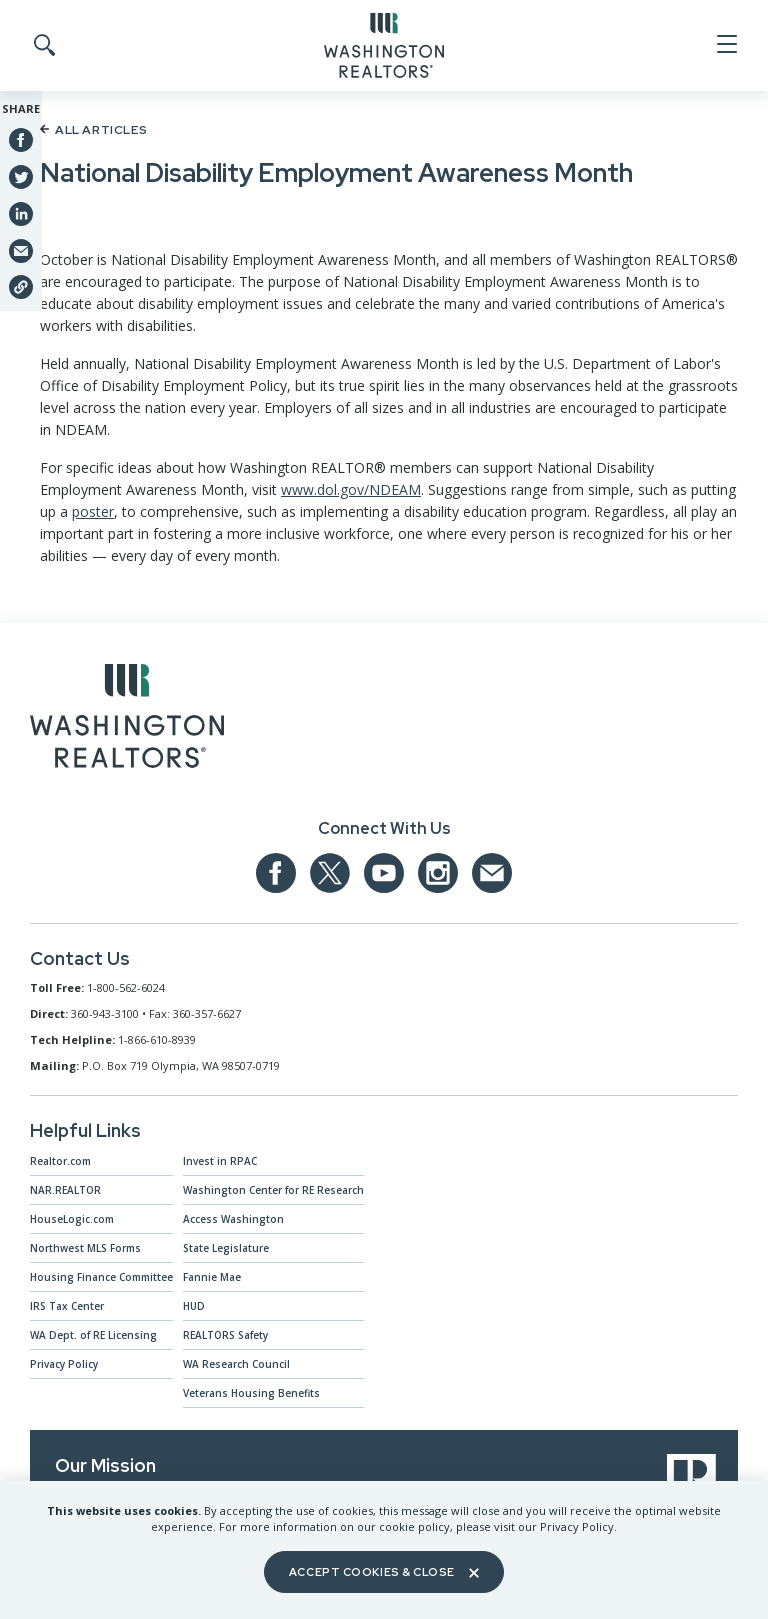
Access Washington (233, 1219)
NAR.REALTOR (65, 1190)
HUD (194, 1306)
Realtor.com (60, 1161)
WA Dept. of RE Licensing (93, 1335)
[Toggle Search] (43, 46)
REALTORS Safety (225, 1335)
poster (93, 511)
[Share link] (21, 287)
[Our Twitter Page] (330, 873)
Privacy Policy (64, 1364)
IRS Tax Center (67, 1306)
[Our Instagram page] (438, 873)
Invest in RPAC (220, 1161)
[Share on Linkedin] (21, 213)
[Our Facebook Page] (276, 873)
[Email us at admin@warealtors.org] (492, 873)
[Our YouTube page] (384, 873)
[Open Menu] (725, 45)
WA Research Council (236, 1364)
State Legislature (226, 1248)
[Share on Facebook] (21, 140)
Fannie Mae (212, 1277)
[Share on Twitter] (21, 176)
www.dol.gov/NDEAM (351, 489)
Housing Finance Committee (101, 1277)
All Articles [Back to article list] (93, 130)
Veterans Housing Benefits (251, 1393)
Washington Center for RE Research (273, 1190)
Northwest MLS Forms (85, 1248)
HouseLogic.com (72, 1219)
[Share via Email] (21, 250)
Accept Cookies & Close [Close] (384, 1572)
